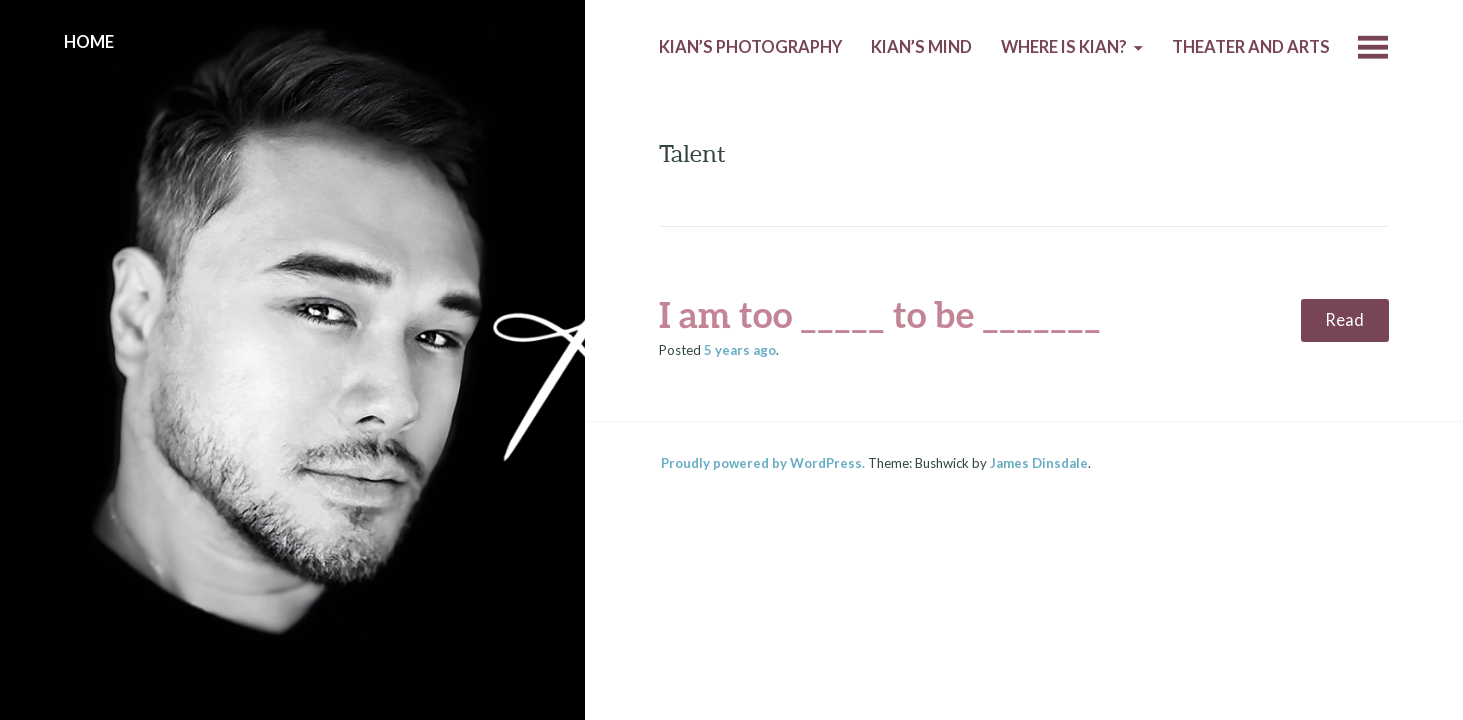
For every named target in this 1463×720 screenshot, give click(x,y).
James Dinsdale (1039, 463)
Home (89, 42)
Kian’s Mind (921, 47)
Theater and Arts (1251, 47)
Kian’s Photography (750, 47)
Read (1344, 320)
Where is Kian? (1064, 47)
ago (740, 350)
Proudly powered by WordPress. (763, 463)
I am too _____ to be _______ (880, 314)
